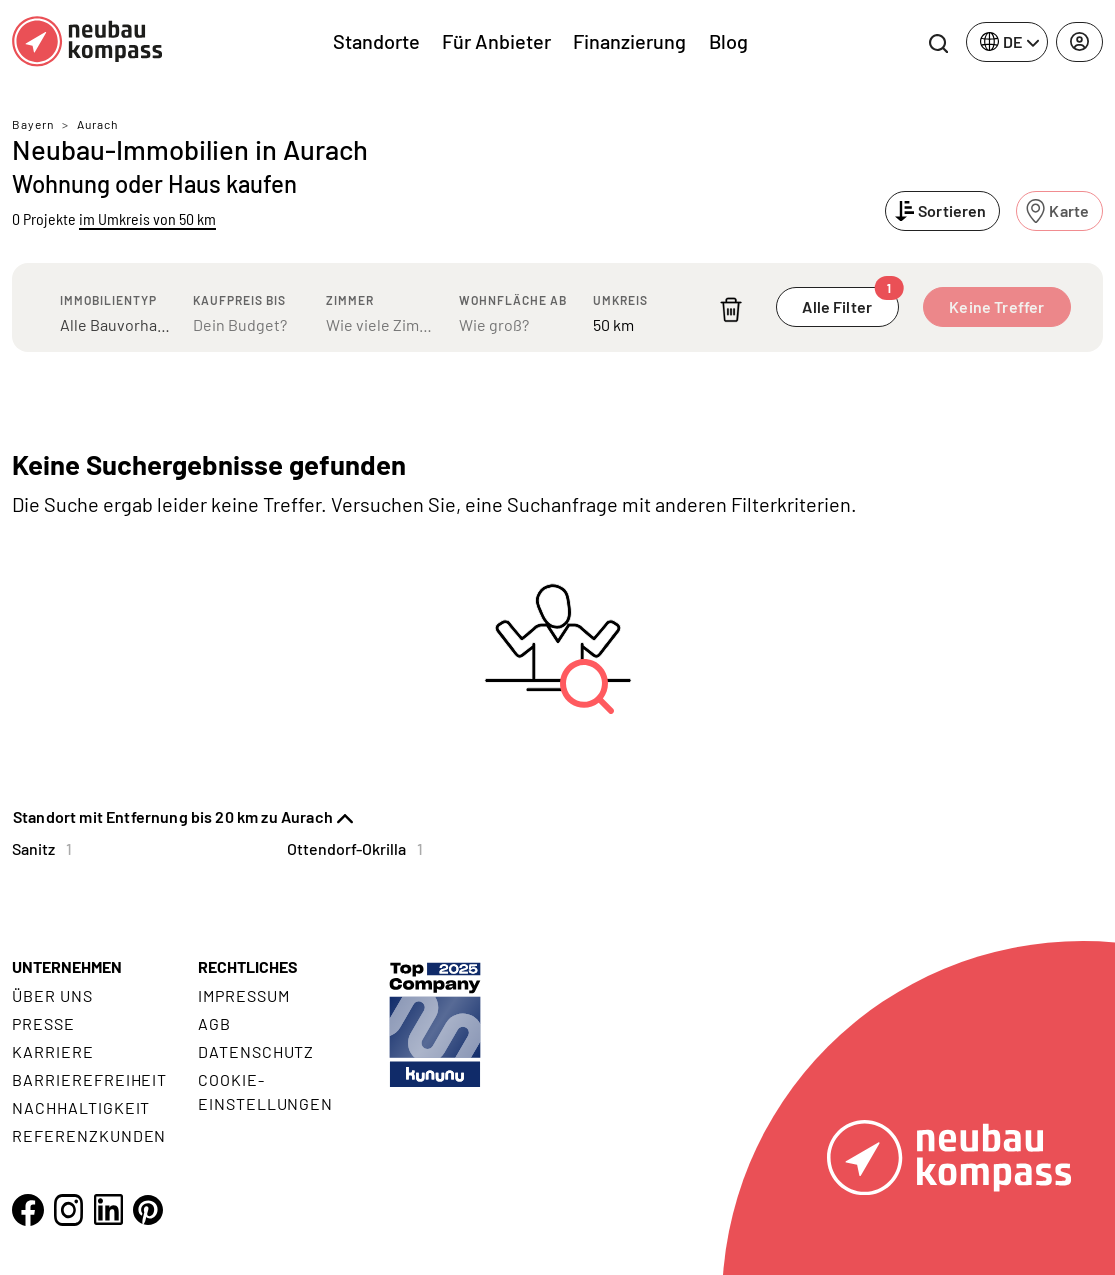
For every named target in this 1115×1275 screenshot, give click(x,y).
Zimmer (350, 300)
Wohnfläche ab (513, 300)
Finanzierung (629, 41)
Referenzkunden (89, 1135)
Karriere (53, 1051)
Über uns (52, 995)
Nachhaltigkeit (81, 1107)
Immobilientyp (108, 300)
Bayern (33, 124)
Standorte (376, 41)
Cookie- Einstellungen (265, 1091)
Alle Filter (850, 301)
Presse (43, 1023)
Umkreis (620, 300)
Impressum (244, 995)
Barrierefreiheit (89, 1079)
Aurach (97, 124)
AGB (214, 1023)
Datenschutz (256, 1051)
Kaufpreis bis (239, 300)
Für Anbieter (496, 41)
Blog (728, 41)
